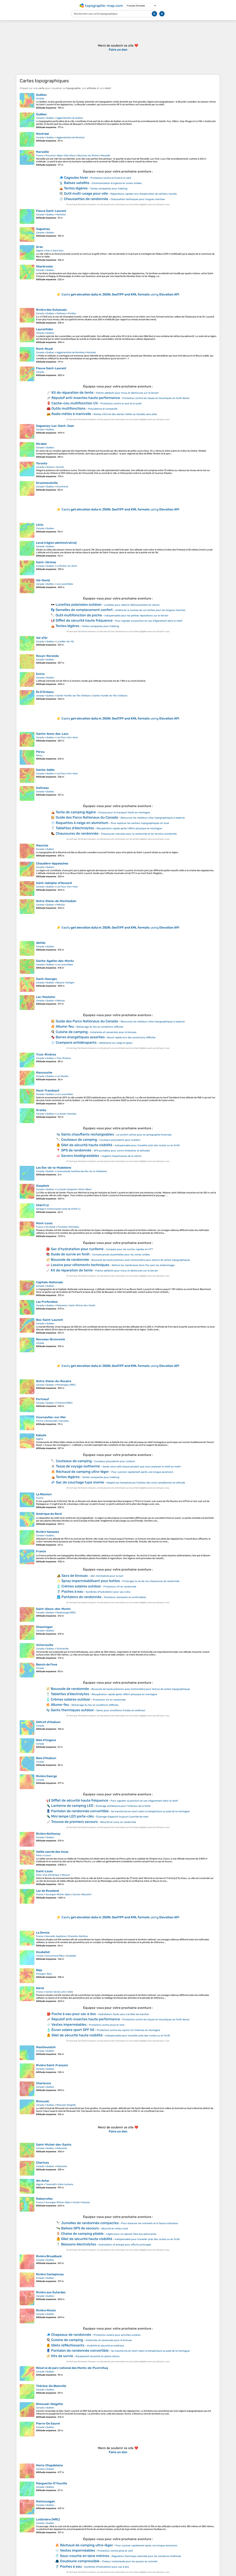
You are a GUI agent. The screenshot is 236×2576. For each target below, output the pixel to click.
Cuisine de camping (72, 1032)
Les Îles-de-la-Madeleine (53, 1167)
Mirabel (41, 444)
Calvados (64, 1421)
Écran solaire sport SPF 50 (72, 2030)
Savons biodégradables (80, 1156)
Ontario (50, 467)
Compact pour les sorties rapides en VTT (129, 1249)
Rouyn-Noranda (47, 656)
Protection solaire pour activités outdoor (117, 2334)
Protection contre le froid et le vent (110, 177)
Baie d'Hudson (46, 1758)
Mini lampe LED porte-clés (72, 1816)
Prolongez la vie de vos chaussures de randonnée (150, 1581)
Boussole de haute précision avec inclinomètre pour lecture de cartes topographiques (140, 1259)
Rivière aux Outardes (51, 2292)
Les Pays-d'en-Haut (67, 737)
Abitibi (40, 943)
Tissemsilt (50, 2184)
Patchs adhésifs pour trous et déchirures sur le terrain (127, 392)
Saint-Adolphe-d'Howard (54, 883)
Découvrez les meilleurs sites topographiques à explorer (152, 817)
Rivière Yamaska (47, 1532)
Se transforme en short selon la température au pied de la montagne (150, 1811)
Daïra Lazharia (65, 2184)
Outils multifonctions (68, 408)
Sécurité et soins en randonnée (118, 1822)
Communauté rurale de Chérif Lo (63, 1208)
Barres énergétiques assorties (80, 1037)
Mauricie (42, 845)
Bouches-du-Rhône (88, 155)
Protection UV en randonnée (119, 1586)
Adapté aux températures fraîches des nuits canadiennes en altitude (146, 1482)
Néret (40, 1988)
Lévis (39, 525)
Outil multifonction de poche (79, 615)
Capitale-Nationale (49, 1282)
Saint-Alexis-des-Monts (53, 1609)
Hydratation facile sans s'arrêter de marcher (123, 2014)
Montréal (42, 134)
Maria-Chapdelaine (49, 2465)
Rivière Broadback (49, 2256)
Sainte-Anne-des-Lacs (52, 734)
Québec (41, 95)
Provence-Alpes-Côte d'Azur (61, 155)
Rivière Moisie (46, 2310)
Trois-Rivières (46, 1054)
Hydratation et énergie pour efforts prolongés (124, 2244)
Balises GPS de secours (80, 2228)
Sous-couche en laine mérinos (84, 2556)
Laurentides (44, 329)
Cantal (76, 2202)
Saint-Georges (46, 979)
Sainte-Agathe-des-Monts (55, 961)
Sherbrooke (44, 266)
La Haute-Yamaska (66, 1113)
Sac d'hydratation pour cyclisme (77, 1249)
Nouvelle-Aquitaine (56, 1936)
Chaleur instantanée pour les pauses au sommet (129, 2561)
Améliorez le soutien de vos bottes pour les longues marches (150, 610)
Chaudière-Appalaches (52, 863)
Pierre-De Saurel (48, 2423)
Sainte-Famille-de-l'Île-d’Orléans (73, 695)
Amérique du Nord (49, 1514)
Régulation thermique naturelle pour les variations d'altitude (146, 2556)
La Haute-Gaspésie (66, 1189)
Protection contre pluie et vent (106, 2024)
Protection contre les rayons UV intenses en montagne (128, 2030)
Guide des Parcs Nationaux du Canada (87, 817)
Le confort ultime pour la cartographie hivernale (143, 1134)
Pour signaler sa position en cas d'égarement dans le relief (148, 620)
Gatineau (61, 313)
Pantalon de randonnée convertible (80, 1811)
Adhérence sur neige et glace (115, 1042)
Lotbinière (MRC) (48, 2519)
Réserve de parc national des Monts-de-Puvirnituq (72, 2368)
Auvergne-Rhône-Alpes (58, 1894)
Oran (39, 247)
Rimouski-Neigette (66, 2105)
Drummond (62, 486)
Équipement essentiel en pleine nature (97, 2356)
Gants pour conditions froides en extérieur (120, 1710)
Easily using (120, 294)
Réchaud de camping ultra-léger (82, 1472)
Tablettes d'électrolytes (75, 828)
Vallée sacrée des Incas (52, 1852)
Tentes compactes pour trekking (108, 188)
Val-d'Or (42, 638)
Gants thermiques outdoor (72, 1710)
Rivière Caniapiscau (50, 2274)
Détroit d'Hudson (48, 1722)
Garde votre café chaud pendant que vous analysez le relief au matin (141, 1466)
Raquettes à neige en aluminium (82, 823)
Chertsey (42, 2162)
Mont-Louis (44, 1223)
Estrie (40, 674)
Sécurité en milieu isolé (114, 2228)
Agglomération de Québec (69, 118)
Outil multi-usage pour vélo (86, 193)
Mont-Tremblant (47, 1090)
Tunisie (39, 1955)
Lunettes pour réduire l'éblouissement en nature (131, 604)
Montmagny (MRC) (66, 1384)
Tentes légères (76, 188)
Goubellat (43, 1952)
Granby (41, 1110)
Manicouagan (45, 2501)
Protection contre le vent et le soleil (121, 403)
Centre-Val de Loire (56, 1991)
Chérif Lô (42, 1205)
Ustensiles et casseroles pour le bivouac (113, 1032)
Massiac (86, 2202)
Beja (39, 1970)
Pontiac (72, 313)
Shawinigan (44, 1627)
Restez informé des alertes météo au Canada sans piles (125, 414)
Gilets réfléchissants (67, 2345)
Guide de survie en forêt (70, 1254)
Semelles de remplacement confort (84, 610)
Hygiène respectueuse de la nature (121, 1156)
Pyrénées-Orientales (68, 1227)
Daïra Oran (57, 250)
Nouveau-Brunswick (50, 1339)
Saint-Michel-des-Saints (82, 1305)
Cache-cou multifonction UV (74, 403)
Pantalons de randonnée (81, 1597)
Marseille (42, 152)
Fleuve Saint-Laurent (51, 211)
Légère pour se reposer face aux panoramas (131, 2233)
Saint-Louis (44, 1871)
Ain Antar (42, 2180)
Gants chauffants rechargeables (87, 1134)
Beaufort (86, 1894)
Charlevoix (43, 2083)
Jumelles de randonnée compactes (90, 2223)
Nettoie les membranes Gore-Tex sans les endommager (143, 1265)
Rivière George (46, 1776)
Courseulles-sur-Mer (51, 1417)
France (39, 155)
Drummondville (47, 483)
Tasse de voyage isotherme (78, 1466)
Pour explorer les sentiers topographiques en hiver (140, 823)
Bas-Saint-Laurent (49, 1320)
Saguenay (43, 229)
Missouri (65, 1875)
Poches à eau (72, 1591)
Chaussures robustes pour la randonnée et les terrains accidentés (139, 833)
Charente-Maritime (78, 1936)
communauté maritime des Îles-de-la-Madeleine (81, 1171)
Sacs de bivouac (74, 1575)
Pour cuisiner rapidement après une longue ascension (142, 1472)
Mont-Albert (85, 1189)
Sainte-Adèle (45, 770)
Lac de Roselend (47, 1891)
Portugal (40, 1973)
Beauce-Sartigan (65, 982)
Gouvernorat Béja (54, 1955)
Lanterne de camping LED (72, 1806)
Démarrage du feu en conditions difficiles (99, 1026)
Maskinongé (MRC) (66, 1612)
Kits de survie (62, 2356)
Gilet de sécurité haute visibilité (86, 1145)
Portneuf (42, 1399)
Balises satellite (76, 183)
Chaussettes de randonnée (86, 199)
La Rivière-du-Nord (66, 566)
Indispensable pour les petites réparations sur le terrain (136, 615)
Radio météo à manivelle (71, 414)
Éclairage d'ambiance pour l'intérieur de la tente (123, 1806)
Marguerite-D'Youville (51, 2483)
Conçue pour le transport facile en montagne (124, 812)
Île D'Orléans (45, 692)
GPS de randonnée (76, 1150)
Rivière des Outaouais (51, 310)
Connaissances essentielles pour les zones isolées (121, 1254)
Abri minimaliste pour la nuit (106, 1575)
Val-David (43, 580)
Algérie (39, 250)
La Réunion (44, 1494)
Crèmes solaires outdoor (81, 1586)
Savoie (76, 1894)
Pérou (40, 752)
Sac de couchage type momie (80, 1482)
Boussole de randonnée (70, 1260)
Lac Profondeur (47, 1302)
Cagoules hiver (76, 177)
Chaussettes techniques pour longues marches (138, 199)
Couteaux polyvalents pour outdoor (119, 1139)
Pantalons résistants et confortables (125, 1597)
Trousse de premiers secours (74, 1822)
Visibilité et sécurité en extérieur (105, 2345)
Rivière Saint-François (52, 2065)
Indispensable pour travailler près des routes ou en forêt (147, 1145)
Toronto (41, 463)
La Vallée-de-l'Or (65, 641)
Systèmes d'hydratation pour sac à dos (108, 1591)
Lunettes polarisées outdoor (79, 604)
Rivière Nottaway (48, 1834)
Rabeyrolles (44, 2199)
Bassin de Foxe (46, 1664)
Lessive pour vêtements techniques (80, 1265)
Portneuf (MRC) (64, 1402)
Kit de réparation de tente (72, 392)
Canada (40, 98)
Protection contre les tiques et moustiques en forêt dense (155, 398)
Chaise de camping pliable (82, 2233)
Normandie (51, 1421)
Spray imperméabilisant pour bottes (90, 1581)
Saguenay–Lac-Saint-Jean (55, 426)
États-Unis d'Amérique (47, 1875)
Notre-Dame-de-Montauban (56, 901)
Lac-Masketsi (45, 997)
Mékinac (60, 904)
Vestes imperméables (69, 2024)
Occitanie (50, 1227)
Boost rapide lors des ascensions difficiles (131, 1037)
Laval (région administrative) (56, 543)
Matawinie (61, 1305)
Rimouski (42, 2101)
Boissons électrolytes (78, 2244)
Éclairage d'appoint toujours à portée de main (122, 1816)
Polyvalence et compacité (102, 408)
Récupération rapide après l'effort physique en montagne (129, 828)
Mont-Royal (44, 349)
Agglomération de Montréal (70, 137)
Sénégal (40, 1208)
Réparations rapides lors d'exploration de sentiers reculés (143, 193)
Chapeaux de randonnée (71, 2335)
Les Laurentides (64, 584)
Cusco (47, 1855)
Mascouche (44, 1072)
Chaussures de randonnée (77, 833)
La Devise (42, 1932)
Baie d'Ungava (46, 1740)
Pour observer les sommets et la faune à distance (149, 2223)
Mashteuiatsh (46, 2047)
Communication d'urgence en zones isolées (117, 183)
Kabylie (41, 1435)
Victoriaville (44, 1645)
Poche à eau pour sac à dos (73, 2014)
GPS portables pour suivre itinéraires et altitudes (122, 1150)
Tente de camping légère (76, 812)
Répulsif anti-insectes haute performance (85, 398)
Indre (70, 1991)
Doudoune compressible (79, 2561)
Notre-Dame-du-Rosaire (53, 1381)
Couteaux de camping (79, 1139)
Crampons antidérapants (76, 1042)
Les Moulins (62, 1076)
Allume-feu (65, 1026)
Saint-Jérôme (46, 562)
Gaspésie (42, 1185)
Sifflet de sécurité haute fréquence (84, 620)
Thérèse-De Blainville (51, 2386)
